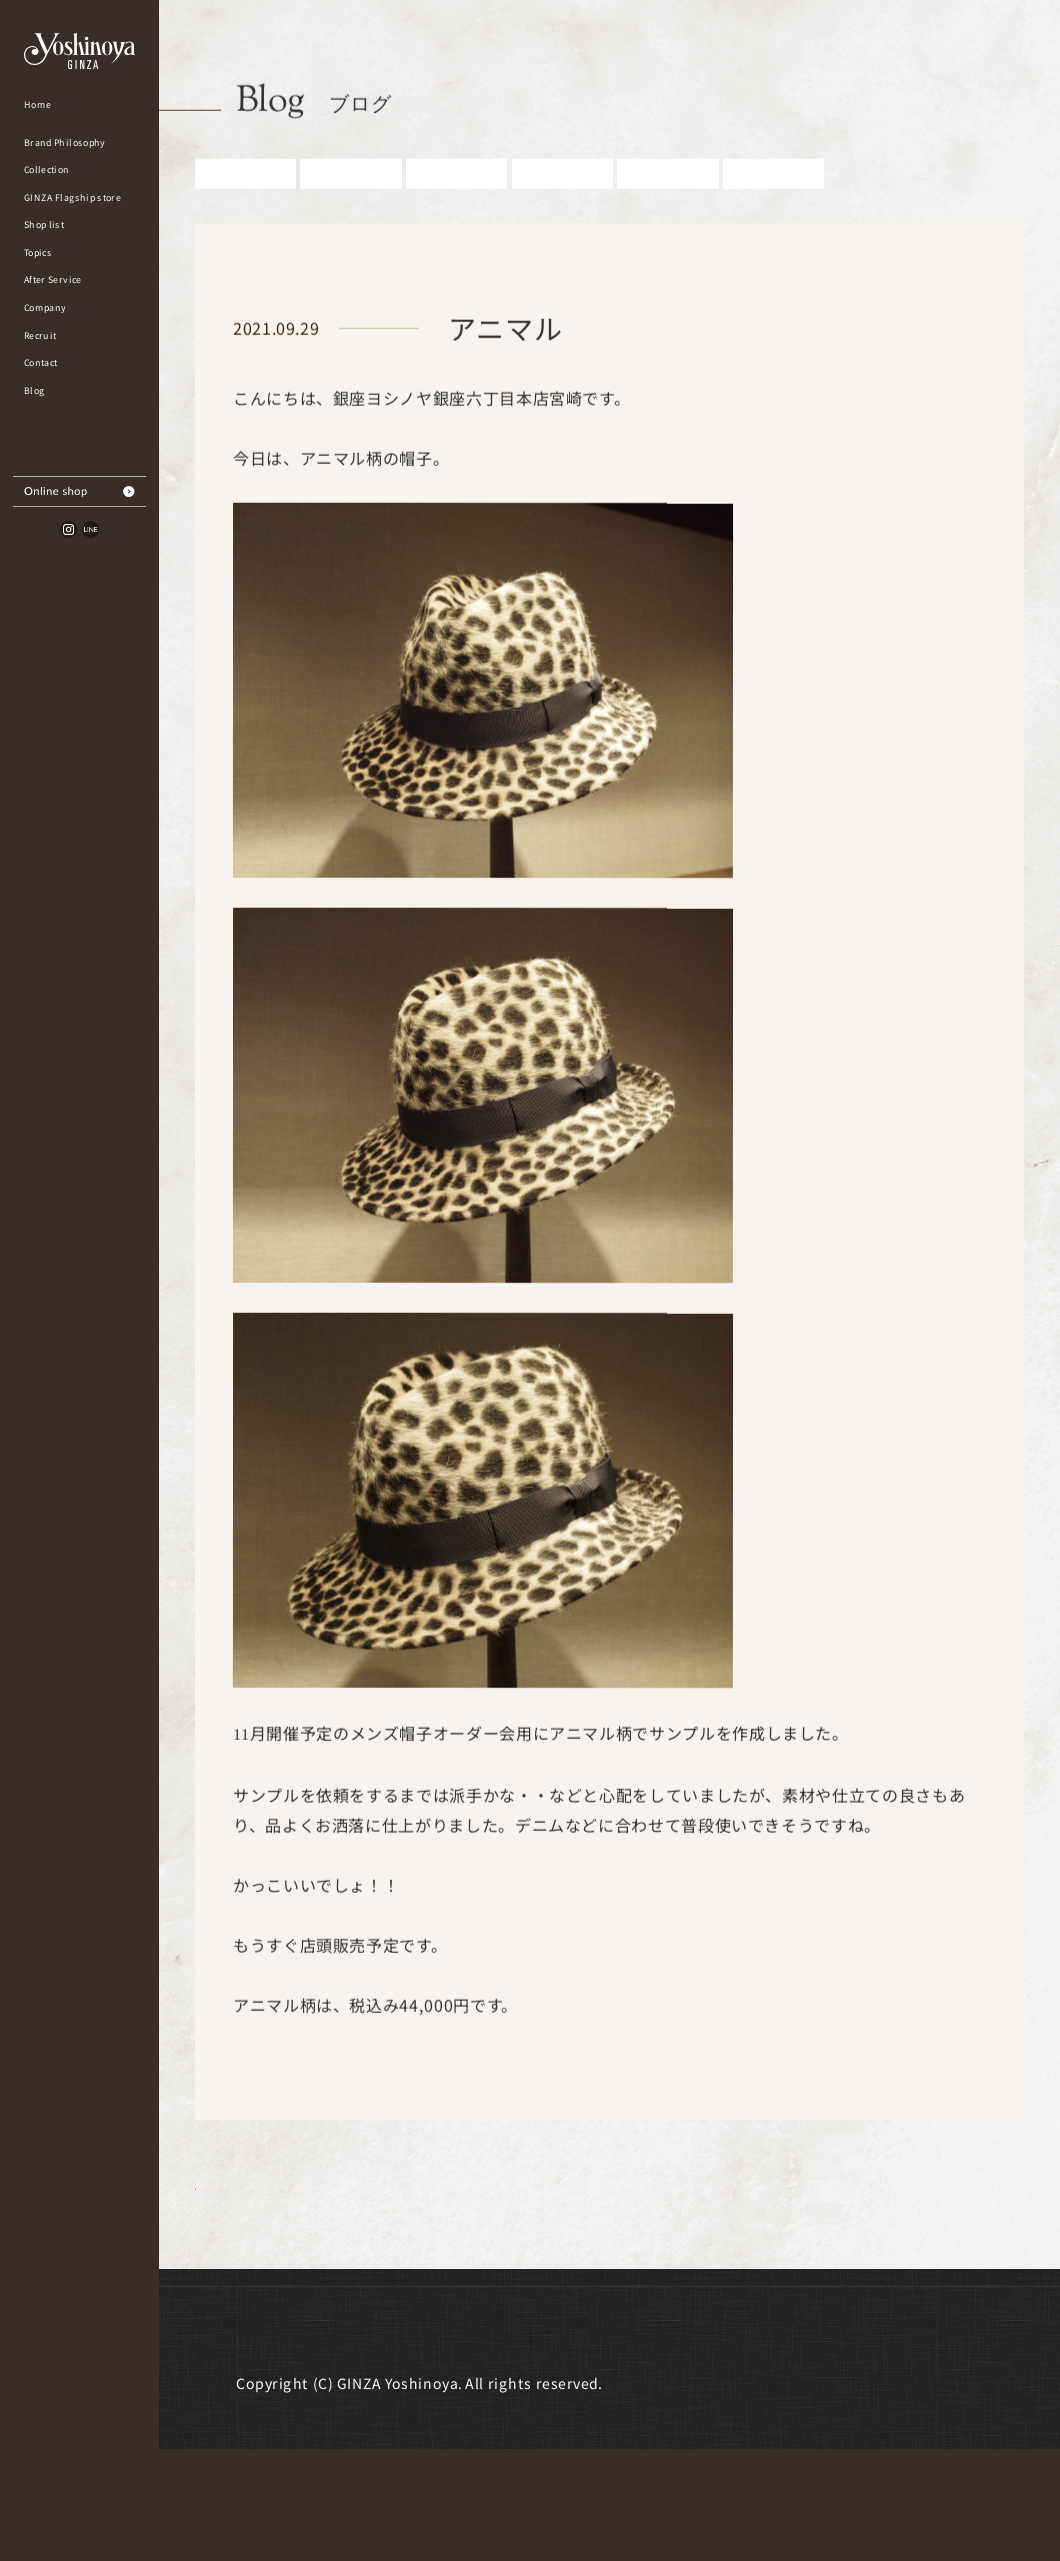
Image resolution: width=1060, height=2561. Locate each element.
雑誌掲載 (668, 211)
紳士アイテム (456, 211)
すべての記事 (245, 211)
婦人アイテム (562, 211)
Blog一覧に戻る (334, 2252)
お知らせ (351, 211)
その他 (774, 211)
